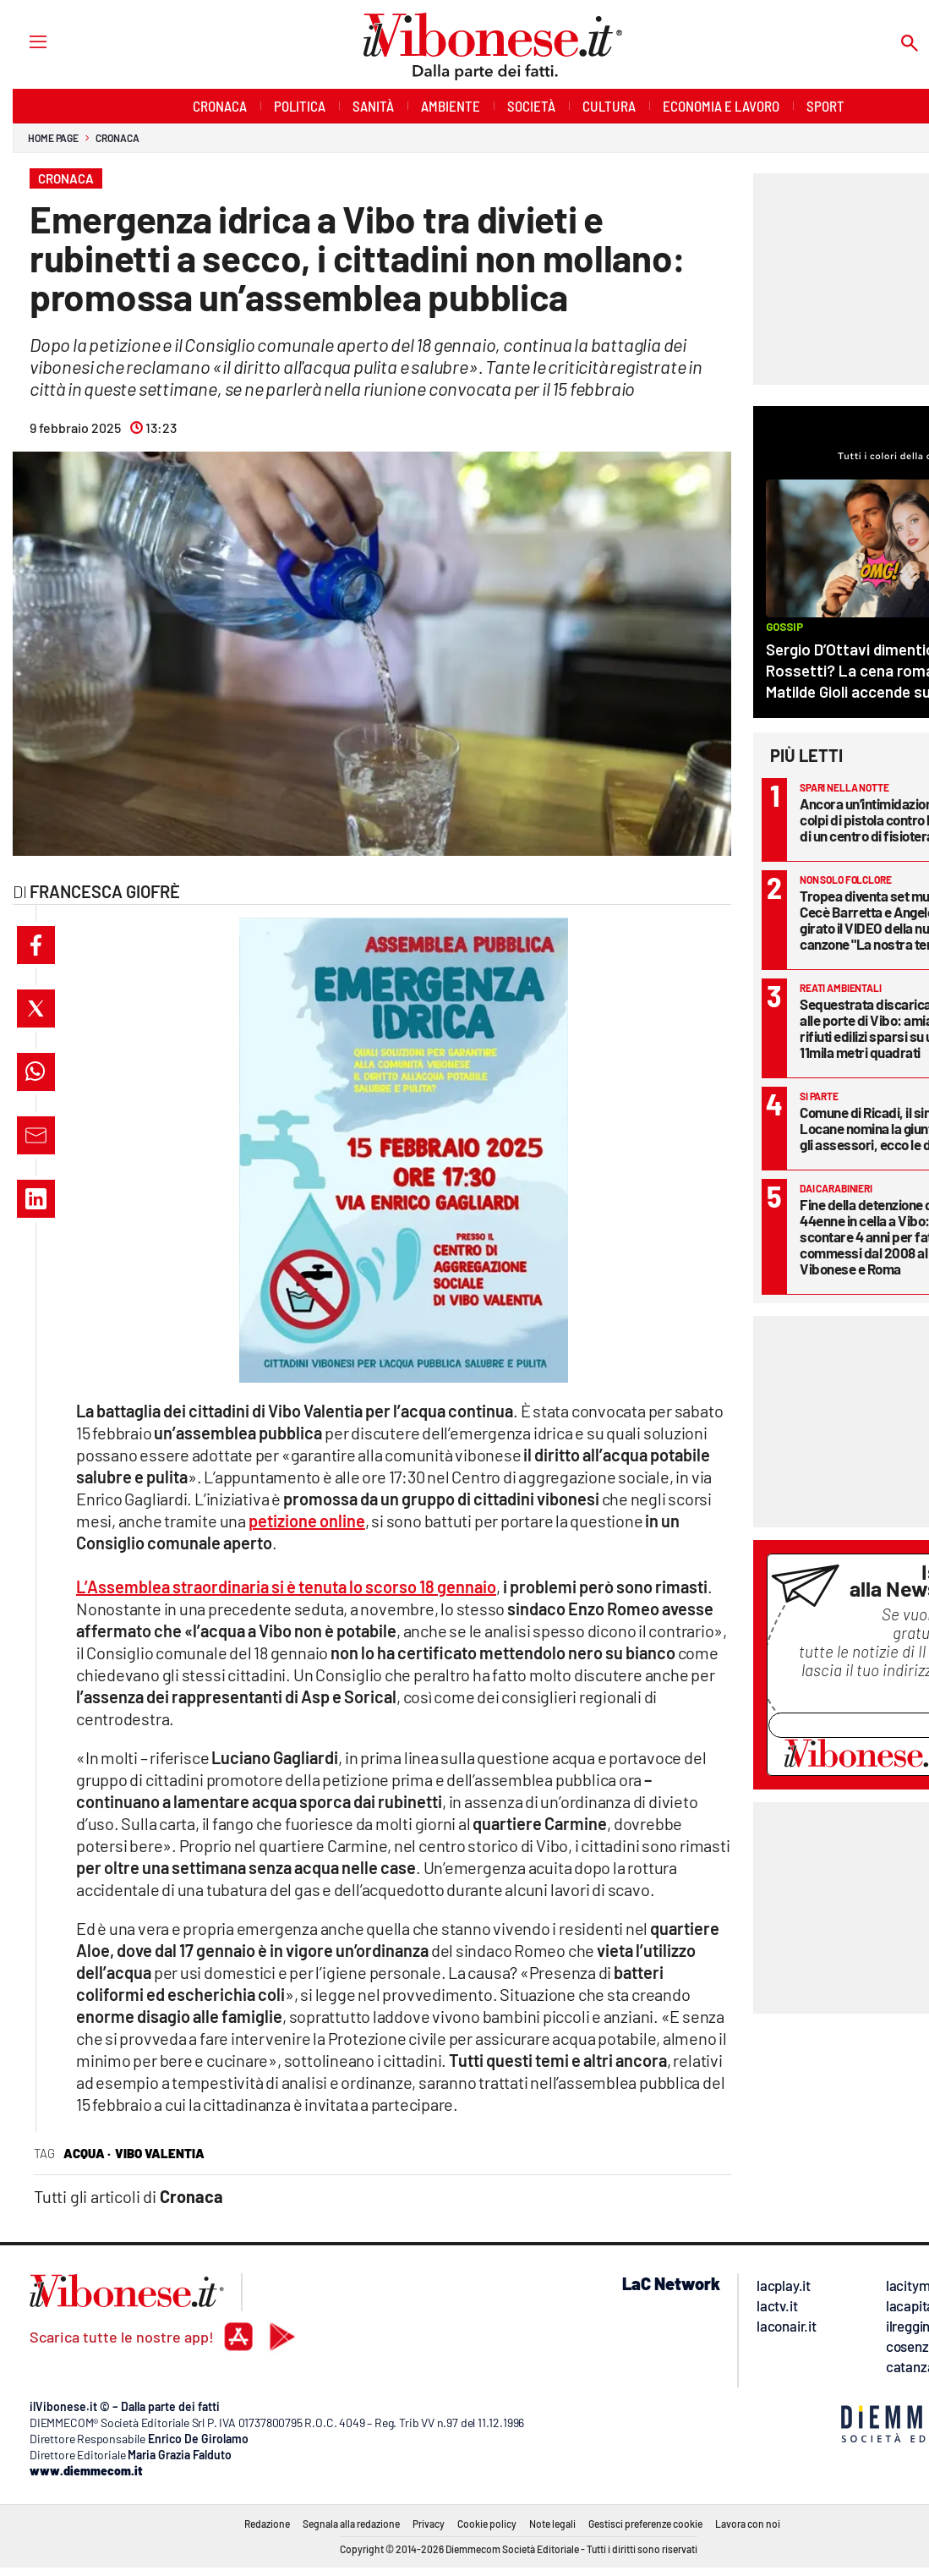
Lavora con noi (747, 2523)
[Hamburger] (22, 41)
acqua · (87, 2153)
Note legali (552, 2523)
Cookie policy (486, 2523)
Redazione (267, 2523)
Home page (53, 138)
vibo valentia (160, 2153)
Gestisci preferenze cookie (645, 2523)
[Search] (909, 44)
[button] (36, 945)
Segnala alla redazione (351, 2523)
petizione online (307, 1520)
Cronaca (117, 138)
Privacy (429, 2523)
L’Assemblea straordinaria (286, 1586)
